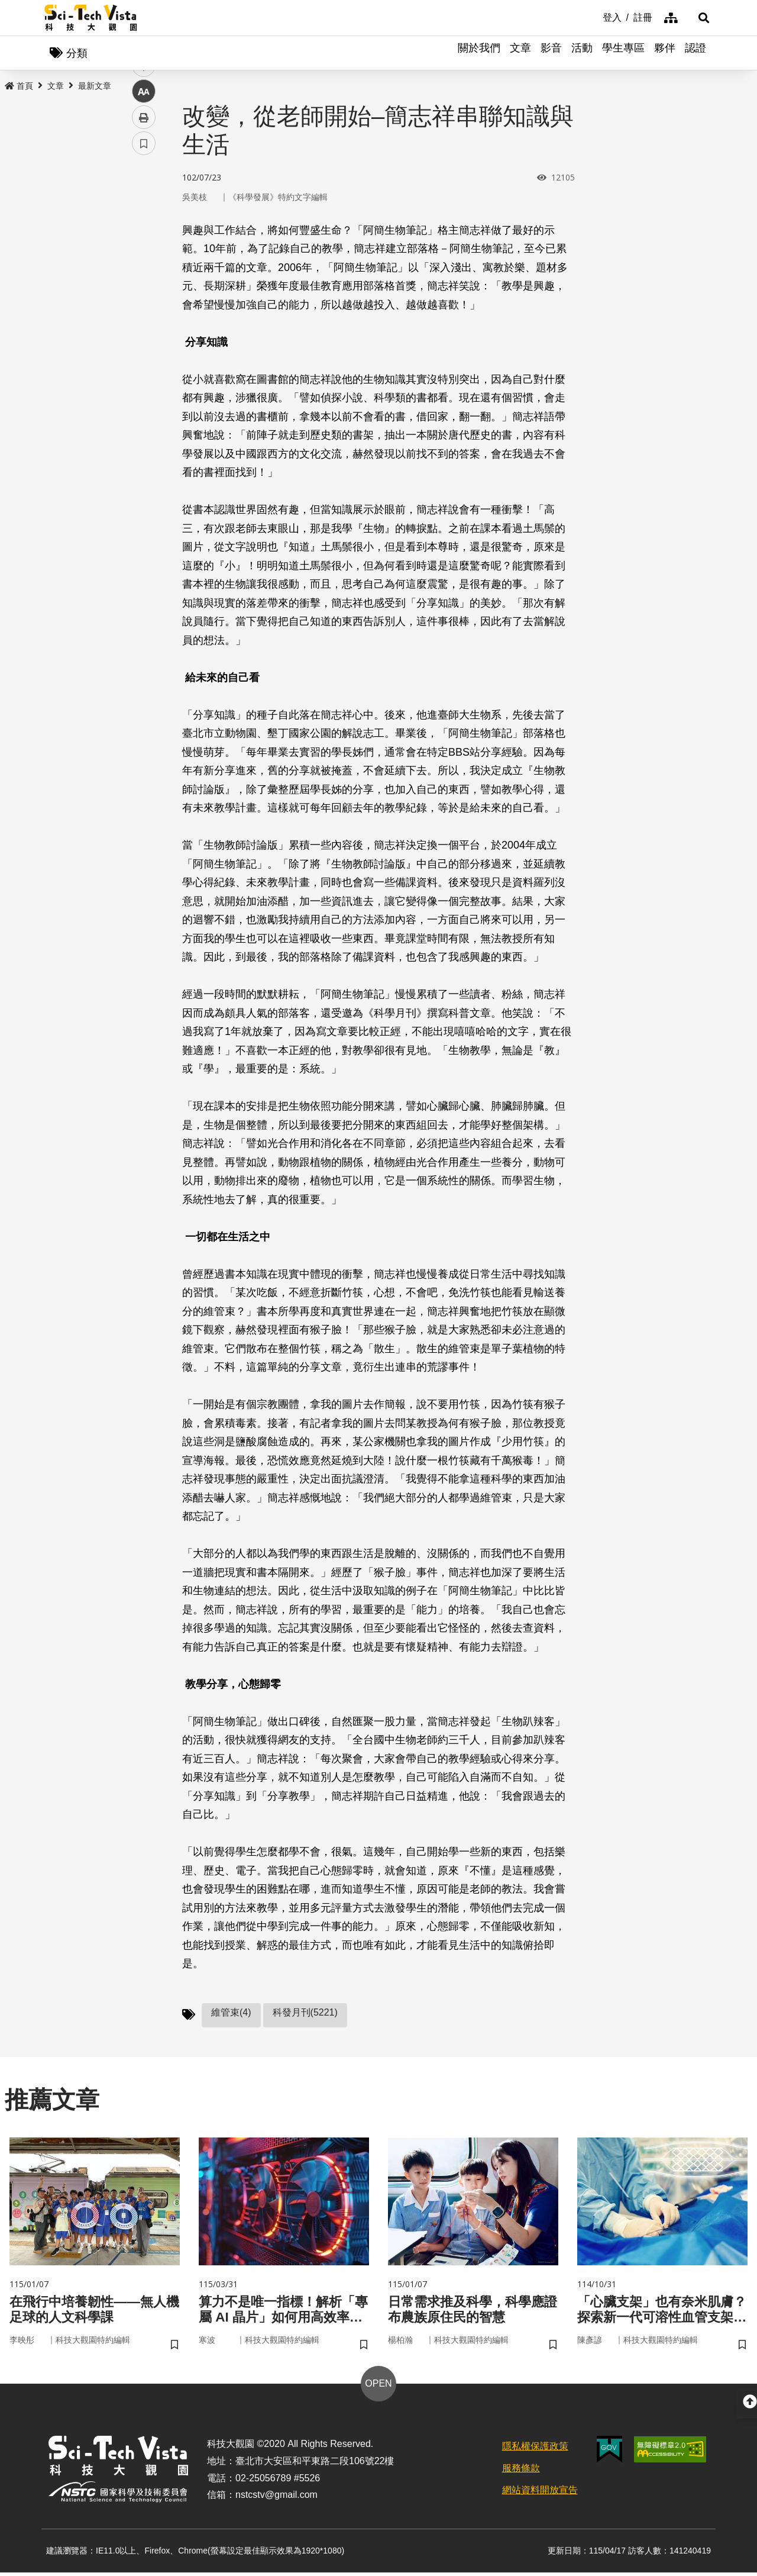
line (139, 278)
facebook (144, 226)
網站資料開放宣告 (540, 2493)
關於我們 (479, 53)
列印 (144, 330)
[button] (698, 18)
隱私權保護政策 (535, 2450)
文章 (520, 53)
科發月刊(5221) (305, 2013)
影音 (551, 53)
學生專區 (623, 53)
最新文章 (94, 87)
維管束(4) (231, 2013)
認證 (695, 53)
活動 (582, 53)
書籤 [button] (144, 356)
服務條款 (521, 2472)
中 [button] (143, 304)
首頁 (19, 87)
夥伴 (664, 53)
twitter (144, 252)
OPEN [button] (378, 2387)
